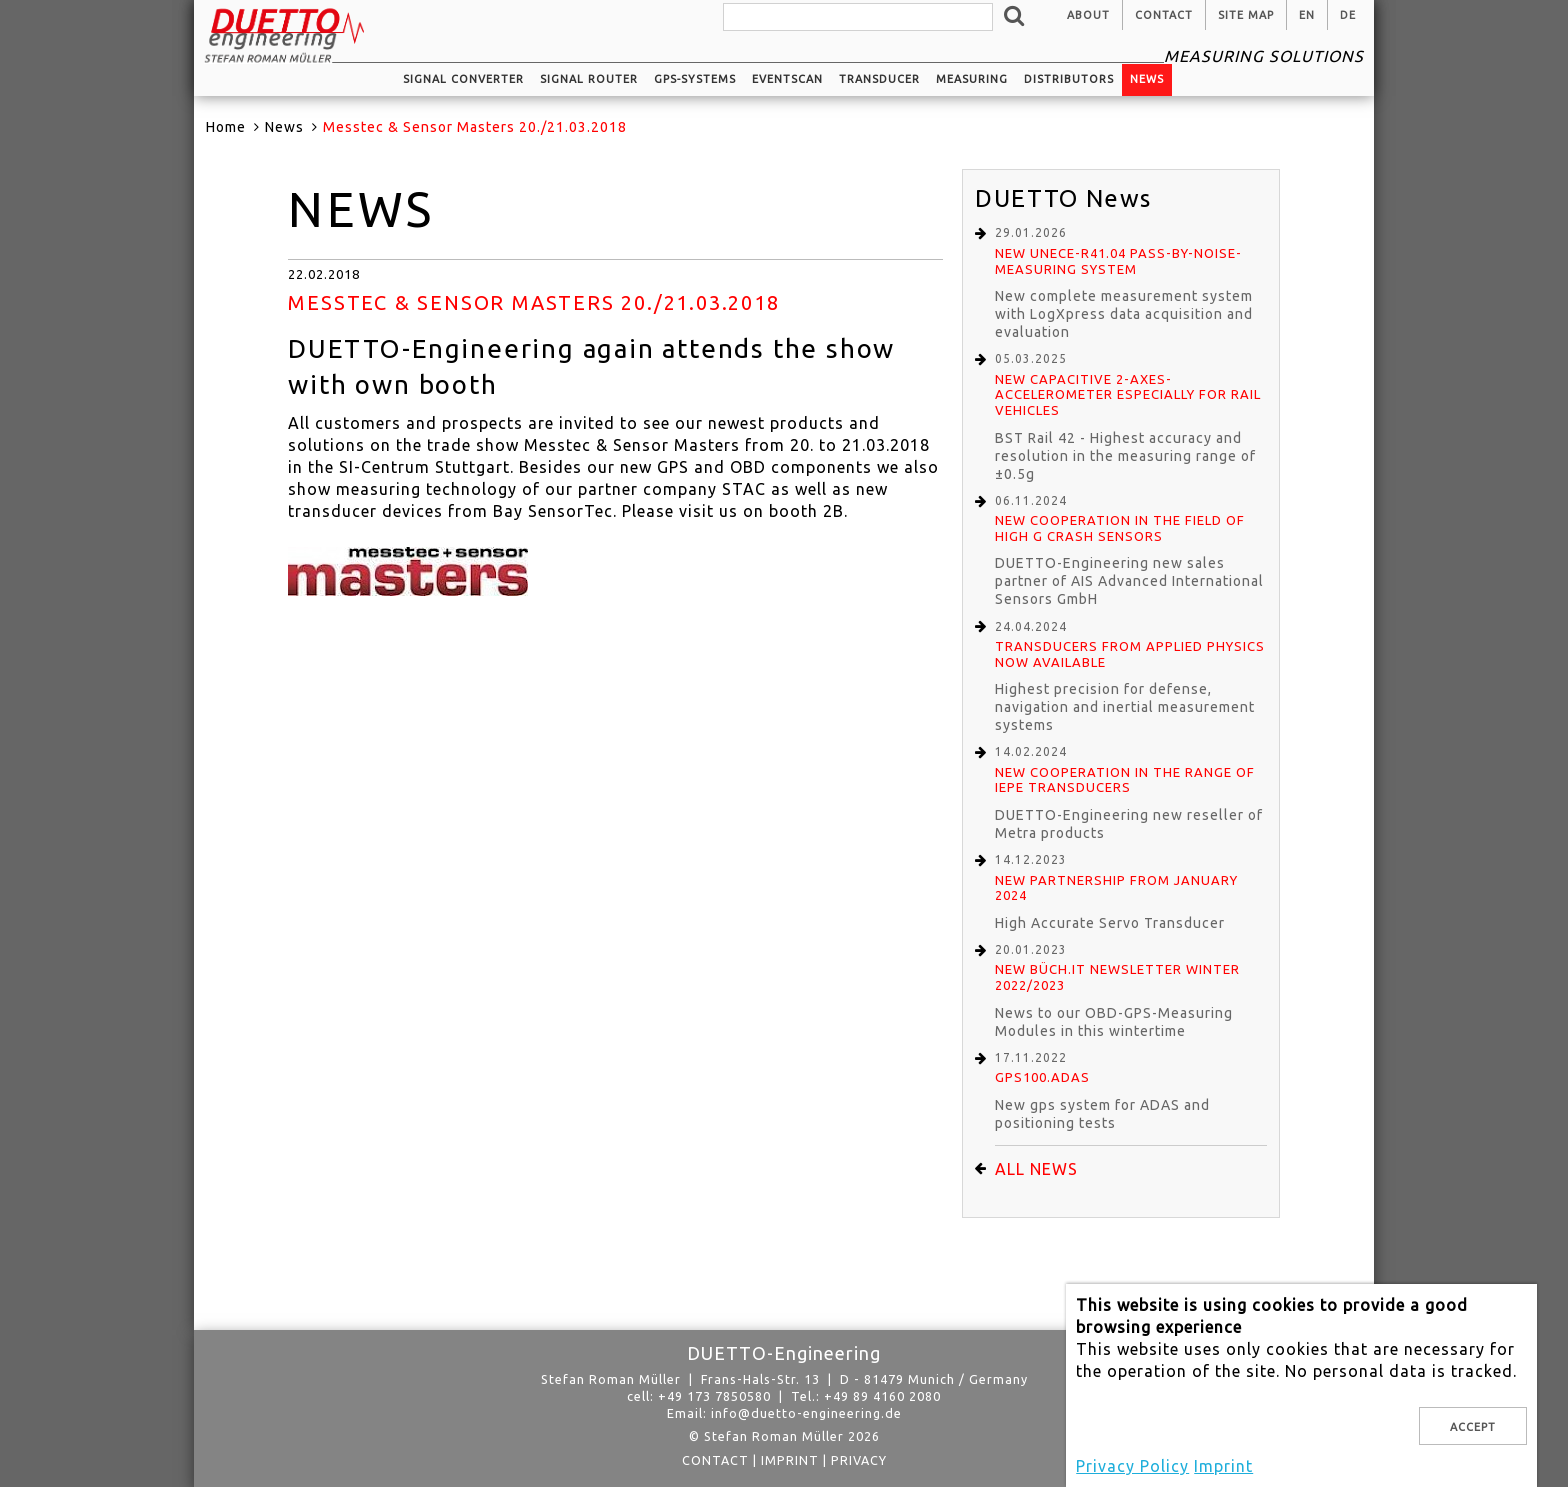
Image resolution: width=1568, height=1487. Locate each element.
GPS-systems (695, 79)
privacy (859, 1460)
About (1088, 15)
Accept (1473, 1427)
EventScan (787, 79)
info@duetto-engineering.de (806, 1413)
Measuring (972, 79)
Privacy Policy (1132, 1466)
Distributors (1069, 79)
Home (226, 127)
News (1147, 79)
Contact (1164, 15)
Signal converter (463, 79)
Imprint (790, 1460)
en (1307, 15)
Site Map (1246, 15)
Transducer (879, 79)
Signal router (589, 79)
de (1348, 15)
